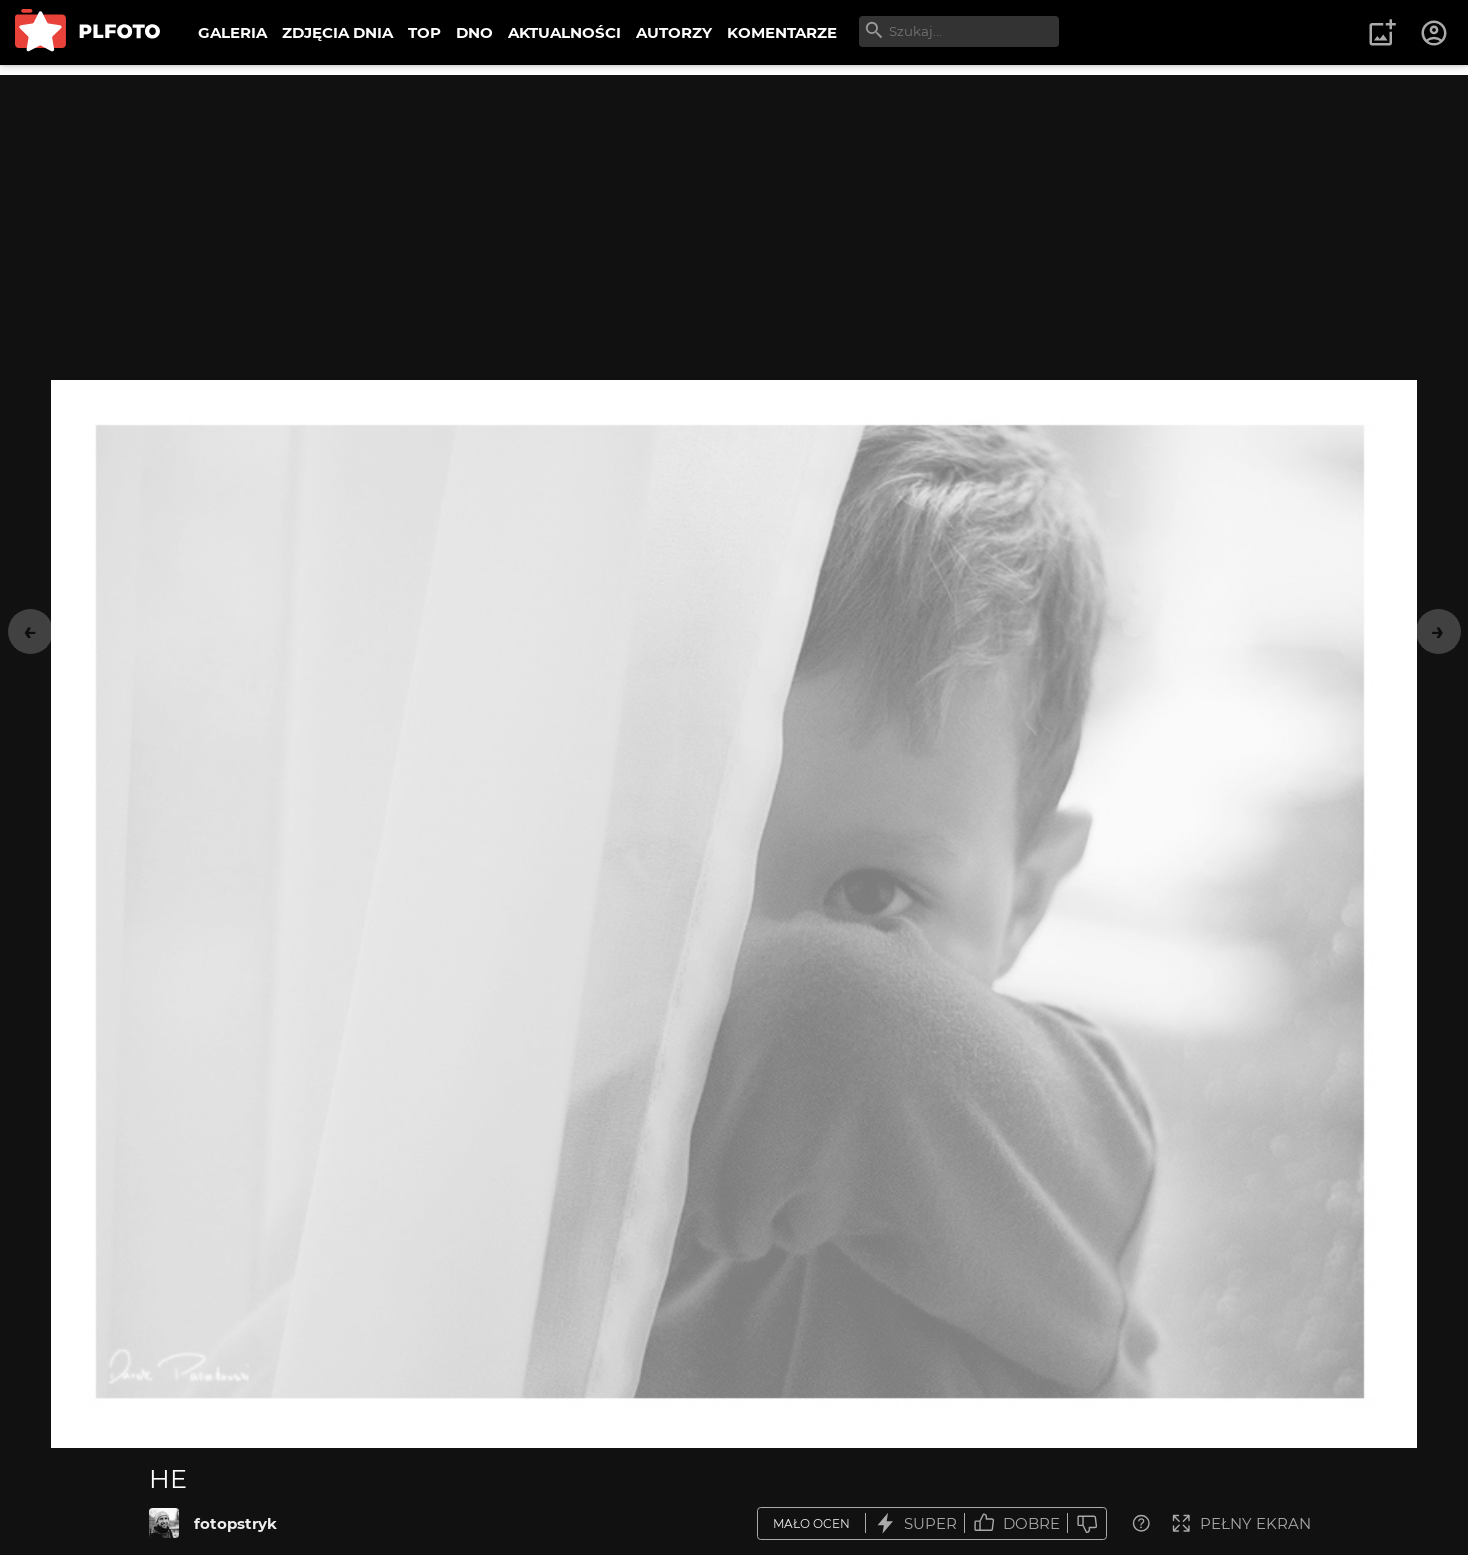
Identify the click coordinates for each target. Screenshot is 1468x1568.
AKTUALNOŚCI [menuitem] (564, 32)
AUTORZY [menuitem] (674, 32)
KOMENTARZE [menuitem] (782, 32)
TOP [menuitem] (424, 32)
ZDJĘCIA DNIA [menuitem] (337, 32)
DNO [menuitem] (474, 32)
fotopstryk (235, 1523)
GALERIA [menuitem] (232, 32)
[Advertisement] (734, 215)
